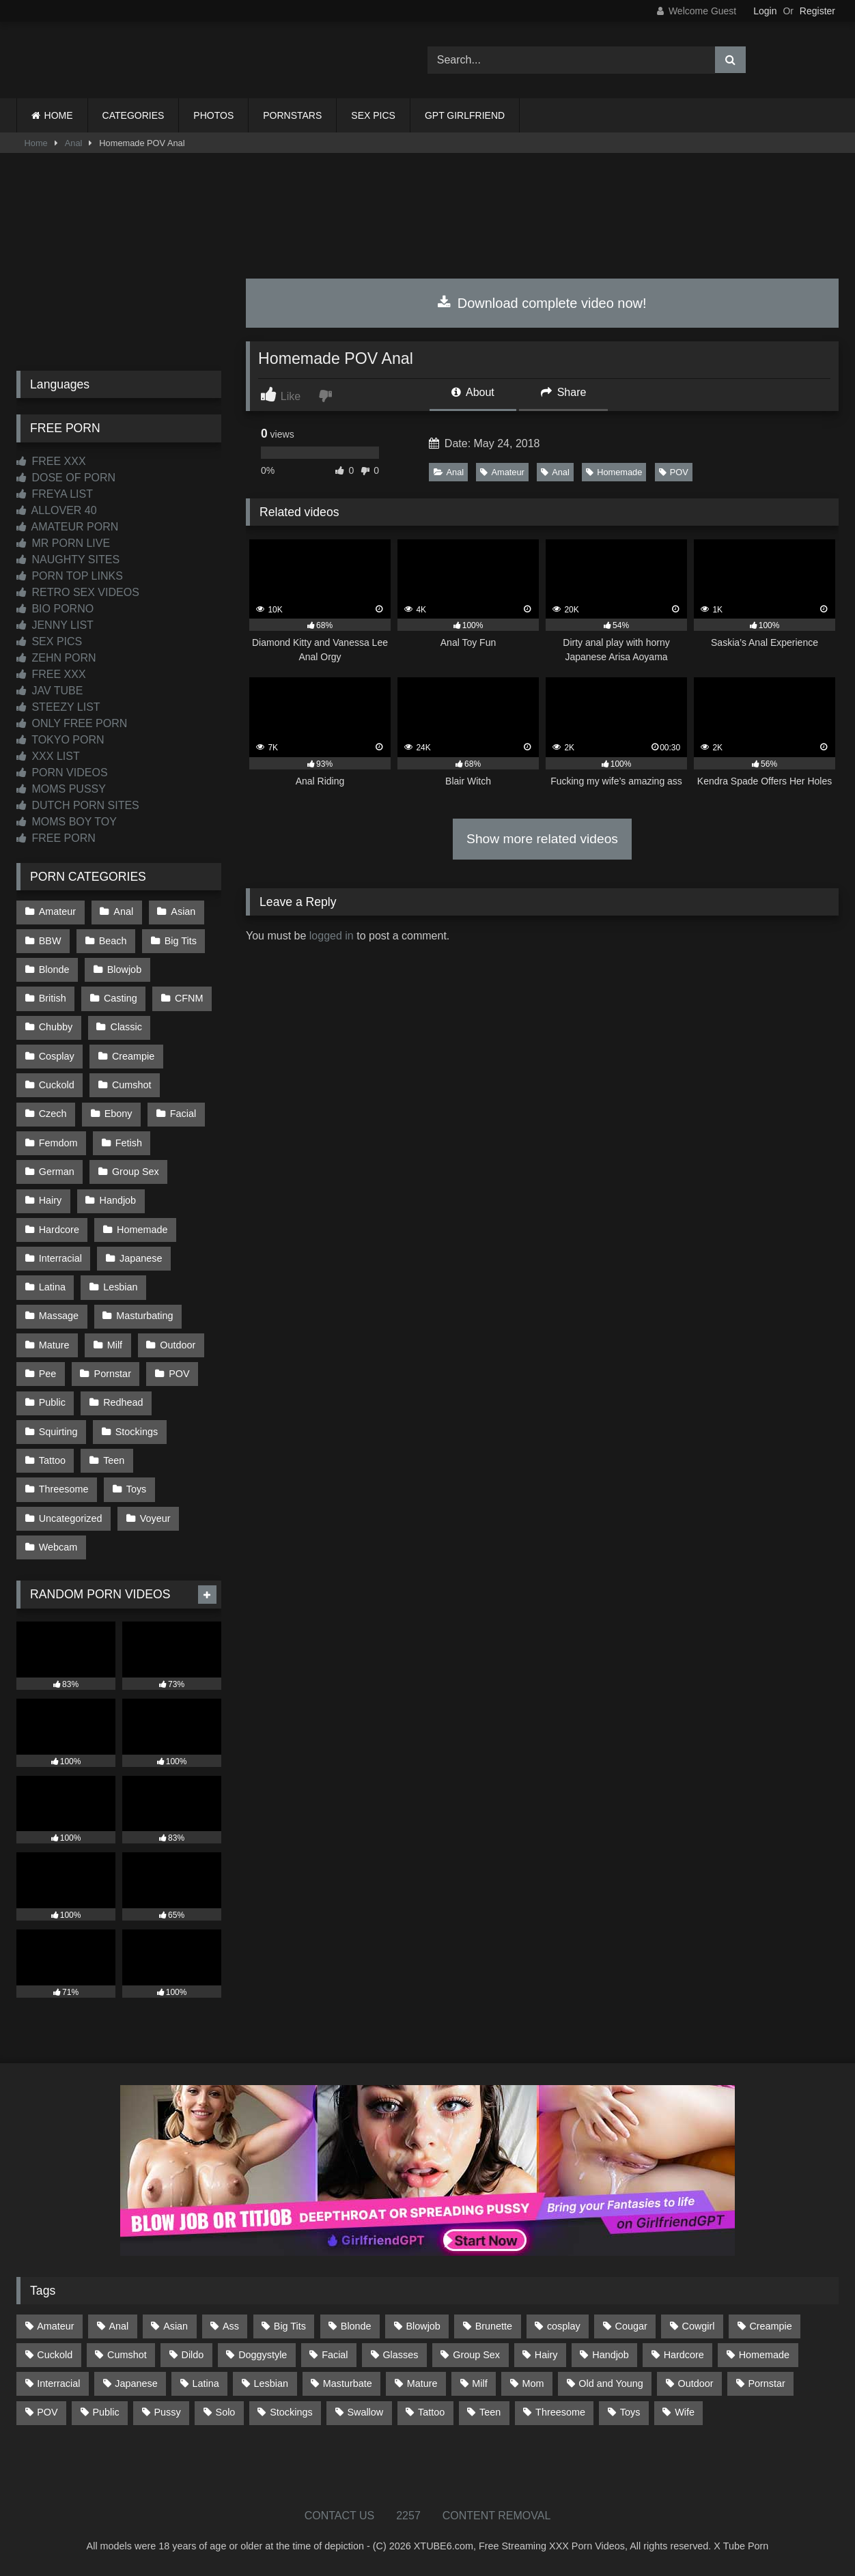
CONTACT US (340, 2515)
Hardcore (59, 1229)
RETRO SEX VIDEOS (77, 592)
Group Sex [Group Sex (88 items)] (476, 2354)
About (472, 392)
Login (764, 10)
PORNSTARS (292, 115)
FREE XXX (51, 461)
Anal (74, 143)
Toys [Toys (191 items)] (630, 2412)
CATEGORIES (133, 115)
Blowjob (124, 969)
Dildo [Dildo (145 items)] (193, 2354)
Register (817, 10)
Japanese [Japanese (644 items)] (136, 2383)
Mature (54, 1345)
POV (673, 472)
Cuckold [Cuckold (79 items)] (54, 2354)
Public (52, 1402)
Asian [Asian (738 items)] (175, 2326)
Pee (48, 1373)
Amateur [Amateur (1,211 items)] (55, 2326)
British (52, 998)
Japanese (141, 1258)
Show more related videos (542, 839)
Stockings (136, 1431)
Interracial (60, 1258)
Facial (183, 1113)
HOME (58, 115)
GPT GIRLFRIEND (465, 115)
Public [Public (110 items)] (105, 2412)
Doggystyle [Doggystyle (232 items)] (262, 2354)
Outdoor (177, 1345)
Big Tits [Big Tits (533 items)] (290, 2326)
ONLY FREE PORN (71, 723)
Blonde (54, 969)
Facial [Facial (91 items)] (335, 2354)
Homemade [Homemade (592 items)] (764, 2354)
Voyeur (155, 1518)
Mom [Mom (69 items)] (533, 2383)
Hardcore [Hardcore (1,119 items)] (684, 2354)
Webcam (58, 1547)
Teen (113, 1460)
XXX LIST (48, 756)
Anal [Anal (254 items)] (118, 2326)
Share (563, 392)
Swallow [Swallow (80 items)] (365, 2412)
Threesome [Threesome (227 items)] (560, 2412)
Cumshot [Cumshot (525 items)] (127, 2354)
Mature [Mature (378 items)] (422, 2383)
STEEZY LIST (58, 707)
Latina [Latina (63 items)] (206, 2383)
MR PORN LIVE (63, 543)
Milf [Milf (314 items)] (479, 2383)
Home (36, 143)
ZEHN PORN (56, 658)
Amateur (502, 472)
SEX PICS (373, 115)
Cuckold (56, 1084)
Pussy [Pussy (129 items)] (167, 2412)
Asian (183, 911)
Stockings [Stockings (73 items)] (291, 2412)
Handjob (118, 1200)
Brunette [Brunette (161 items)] (493, 2326)
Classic (126, 1026)
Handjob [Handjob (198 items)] (610, 2354)
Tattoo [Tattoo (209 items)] (431, 2412)
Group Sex (135, 1171)
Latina (52, 1287)
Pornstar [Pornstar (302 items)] (766, 2383)
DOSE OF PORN (65, 477)
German (56, 1171)
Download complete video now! (542, 303)
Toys (136, 1489)
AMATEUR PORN (67, 527)
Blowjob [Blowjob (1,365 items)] (423, 2326)
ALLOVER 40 (56, 510)
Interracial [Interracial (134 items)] (58, 2383)
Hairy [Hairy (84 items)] (546, 2354)
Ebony (118, 1113)
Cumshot (132, 1084)
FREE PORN (56, 838)
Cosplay (56, 1056)
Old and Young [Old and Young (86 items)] (610, 2383)
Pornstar (112, 1373)
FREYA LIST (54, 494)
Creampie (133, 1056)
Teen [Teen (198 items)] (490, 2412)
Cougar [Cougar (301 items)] (631, 2326)
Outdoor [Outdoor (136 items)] (696, 2383)
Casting (120, 998)
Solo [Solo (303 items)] (226, 2412)
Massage (59, 1315)
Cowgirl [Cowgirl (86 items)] (698, 2326)
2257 (408, 2515)
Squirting (58, 1431)
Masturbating (144, 1315)
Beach (113, 940)
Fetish (128, 1142)
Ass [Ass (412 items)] (231, 2326)
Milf (114, 1345)
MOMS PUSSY (61, 789)
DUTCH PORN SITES (77, 805)
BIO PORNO (55, 608)
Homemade (614, 472)
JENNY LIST (55, 625)
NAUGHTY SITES (68, 559)
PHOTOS (213, 115)
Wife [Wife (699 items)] (685, 2412)
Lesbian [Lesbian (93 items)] (271, 2383)
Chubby (56, 1026)
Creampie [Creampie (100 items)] (770, 2326)
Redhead (123, 1402)
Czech (53, 1113)
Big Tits (181, 940)
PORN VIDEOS (62, 772)
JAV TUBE (49, 690)
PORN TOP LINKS (69, 576)
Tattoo (52, 1460)
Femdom (58, 1142)
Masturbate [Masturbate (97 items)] (347, 2383)
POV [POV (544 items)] (47, 2412)
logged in (331, 936)
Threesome (64, 1489)
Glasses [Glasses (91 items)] (400, 2354)
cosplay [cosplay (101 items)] (563, 2326)
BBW (50, 940)
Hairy (50, 1200)
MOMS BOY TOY (66, 821)
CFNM (189, 998)
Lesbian (120, 1287)
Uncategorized (70, 1518)
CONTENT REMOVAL (497, 2515)
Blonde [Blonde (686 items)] (356, 2326)
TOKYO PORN (60, 740)
